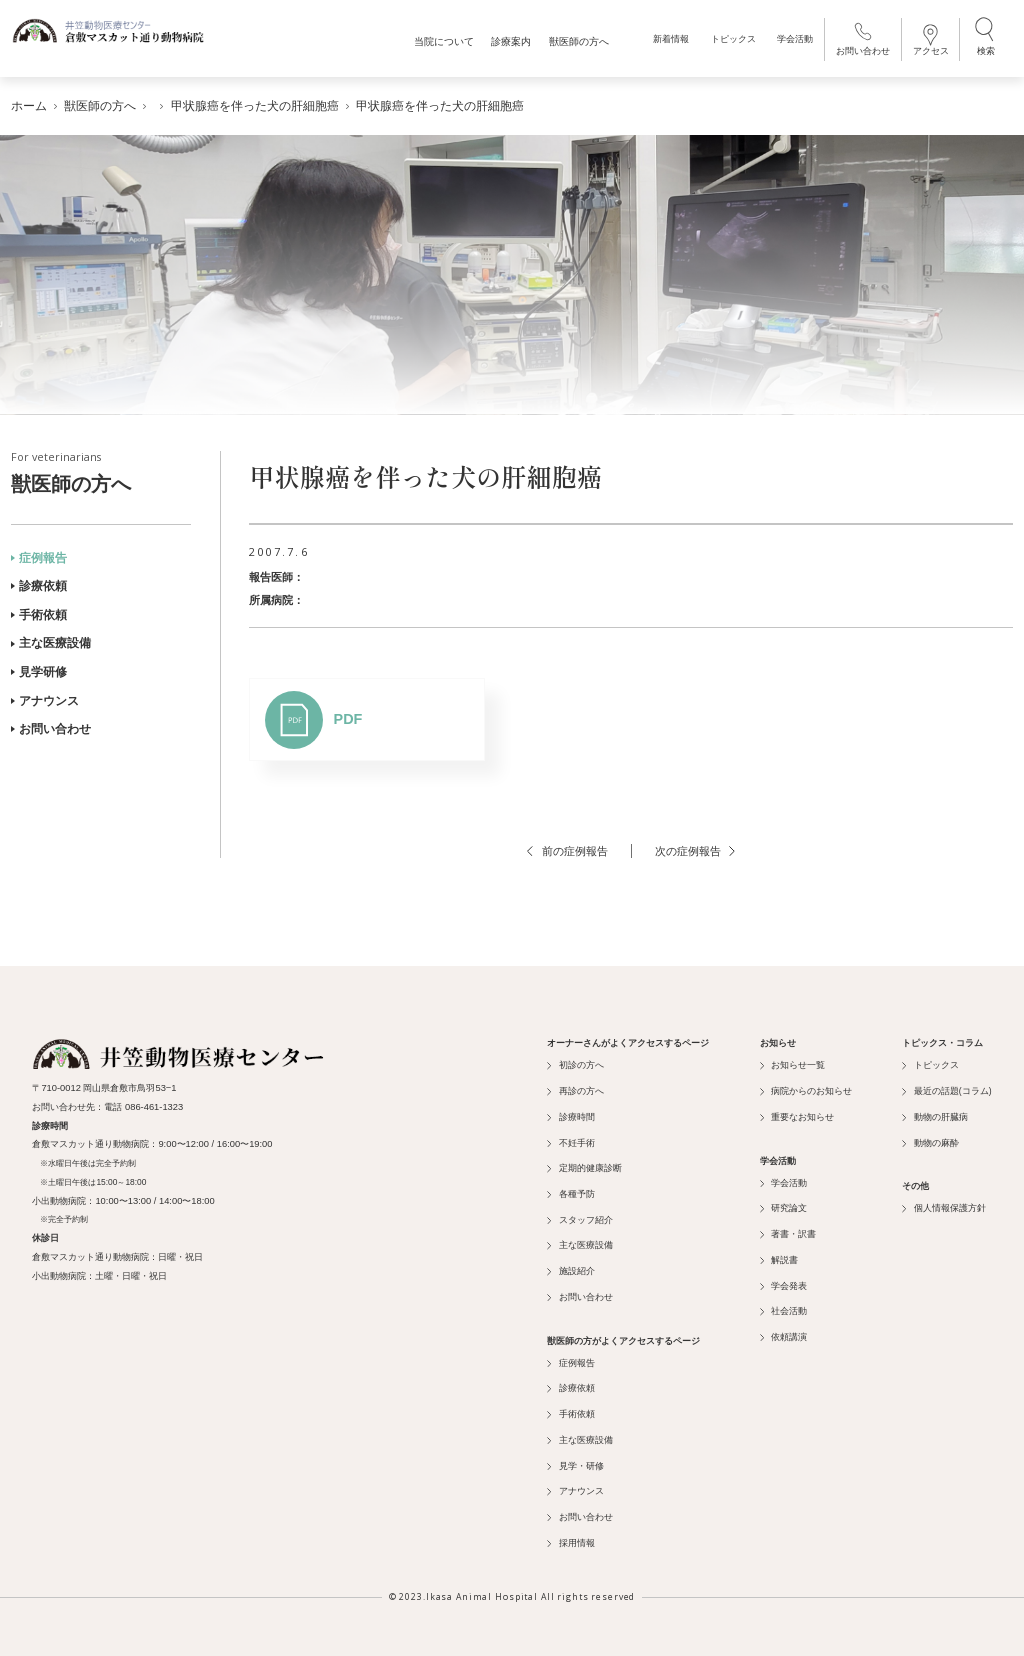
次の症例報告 (695, 846)
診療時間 (570, 1112)
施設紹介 (570, 1266)
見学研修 (39, 667)
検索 (984, 41)
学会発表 (783, 1281)
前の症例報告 (567, 846)
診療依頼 (39, 582)
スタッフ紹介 (579, 1215)
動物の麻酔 (930, 1138)
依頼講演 (783, 1332)
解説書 (779, 1255)
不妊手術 (570, 1138)
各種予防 (570, 1189)
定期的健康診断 (584, 1164)
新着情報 (669, 43)
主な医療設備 (51, 639)
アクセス (928, 43)
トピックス (730, 43)
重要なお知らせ (797, 1112)
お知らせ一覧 (792, 1061)
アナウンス (45, 696)
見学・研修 (575, 1461)
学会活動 (793, 43)
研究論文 (783, 1204)
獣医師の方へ (101, 469)
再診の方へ (575, 1086)
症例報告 (39, 553)
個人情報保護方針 (943, 1204)
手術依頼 (39, 610)
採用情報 (570, 1538)
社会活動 (783, 1307)
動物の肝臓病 (934, 1112)
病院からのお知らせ (806, 1086)
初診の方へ (575, 1061)
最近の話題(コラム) (946, 1086)
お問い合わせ (860, 43)
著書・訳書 (788, 1229)
